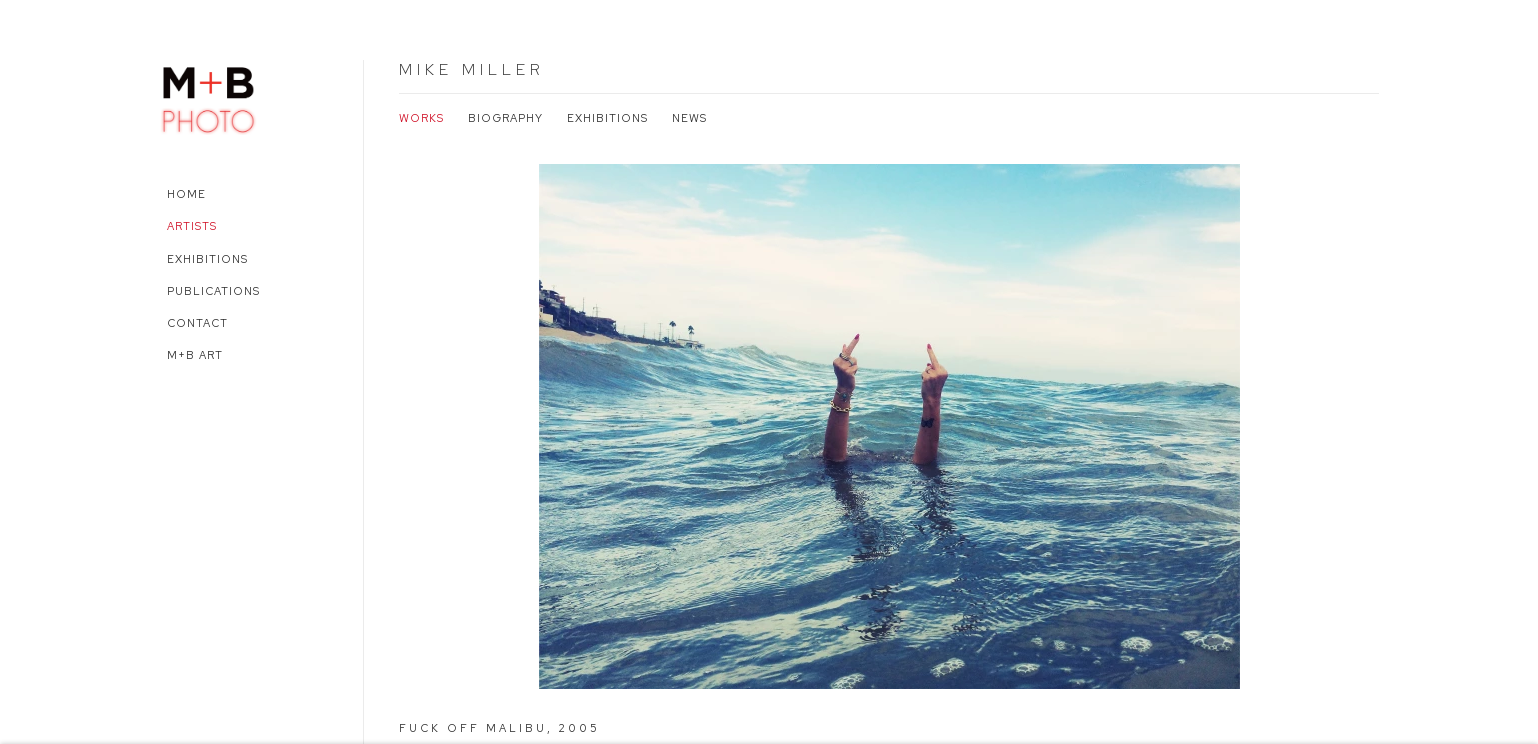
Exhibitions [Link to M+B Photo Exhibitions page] (207, 259)
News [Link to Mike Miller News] (689, 118)
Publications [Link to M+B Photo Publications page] (213, 291)
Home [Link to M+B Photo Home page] (186, 194)
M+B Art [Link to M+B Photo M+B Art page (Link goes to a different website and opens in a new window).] (195, 355)
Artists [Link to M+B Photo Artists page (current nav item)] (192, 226)
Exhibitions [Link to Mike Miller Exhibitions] (607, 118)
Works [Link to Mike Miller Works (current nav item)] (421, 118)
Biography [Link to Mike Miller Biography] (505, 118)
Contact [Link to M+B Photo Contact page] (197, 323)
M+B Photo (209, 97)
